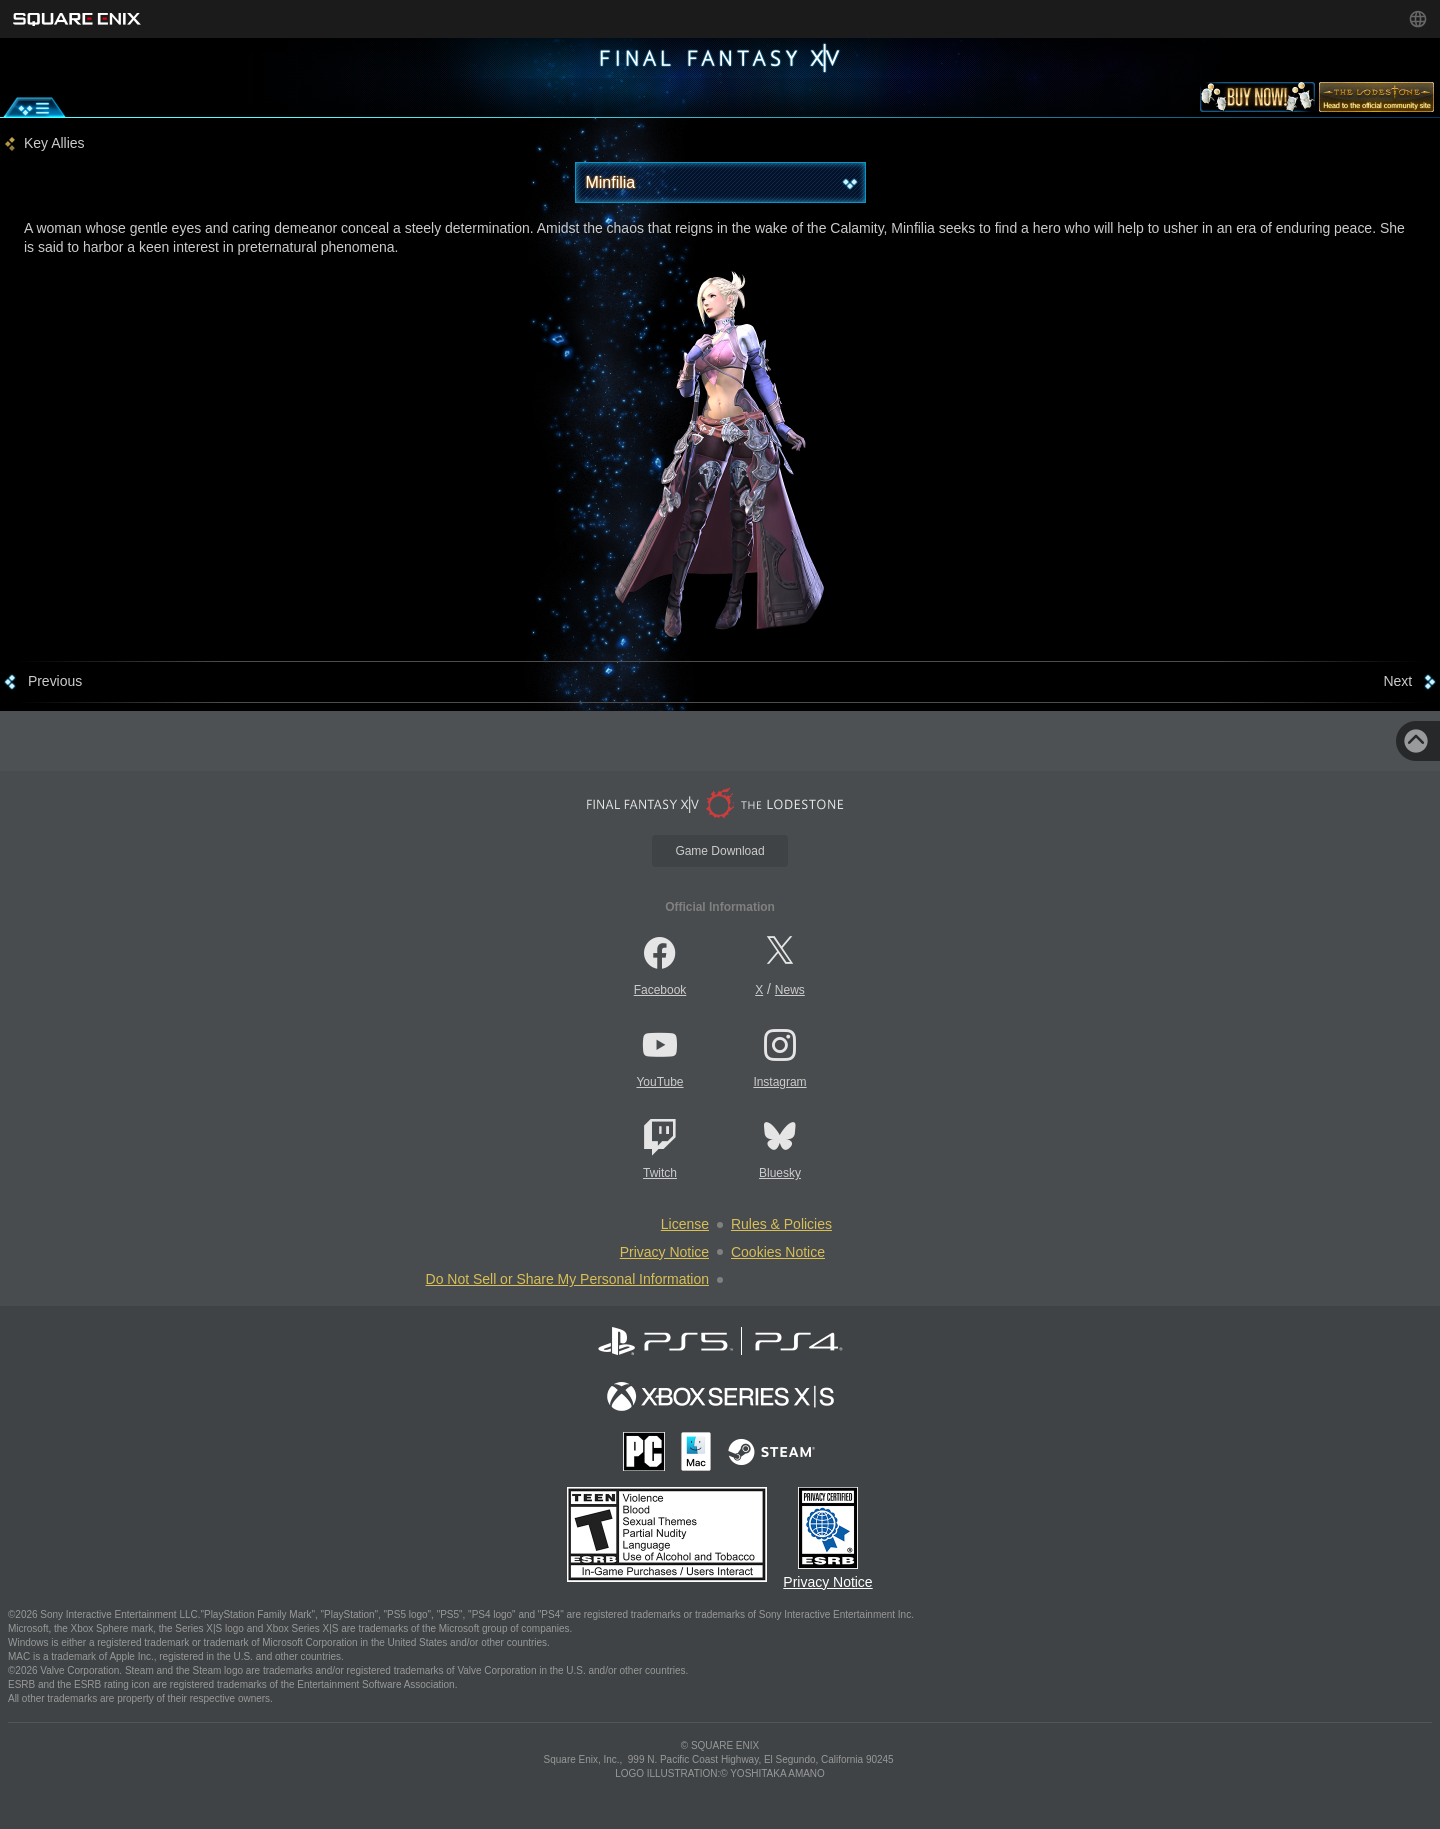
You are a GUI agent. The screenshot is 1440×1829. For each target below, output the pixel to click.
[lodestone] (1376, 101)
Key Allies (54, 143)
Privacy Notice (664, 1252)
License (685, 1224)
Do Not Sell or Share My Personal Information (567, 1279)
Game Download (719, 851)
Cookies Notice (778, 1252)
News (790, 990)
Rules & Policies (781, 1224)
